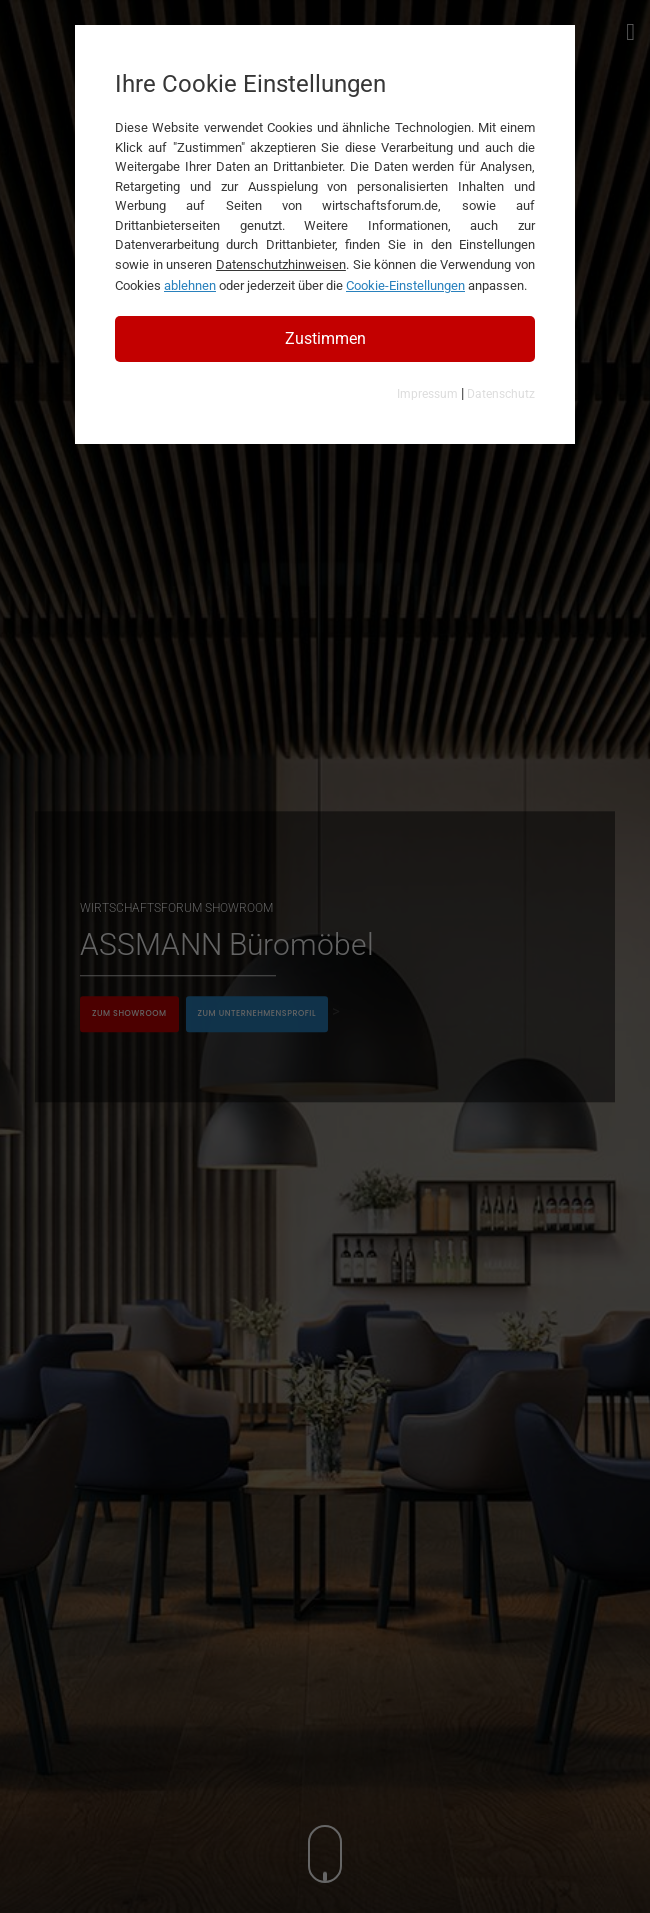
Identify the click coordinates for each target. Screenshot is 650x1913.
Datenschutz (501, 394)
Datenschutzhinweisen (281, 264)
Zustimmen (325, 338)
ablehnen (190, 285)
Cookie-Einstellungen (405, 285)
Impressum (427, 394)
